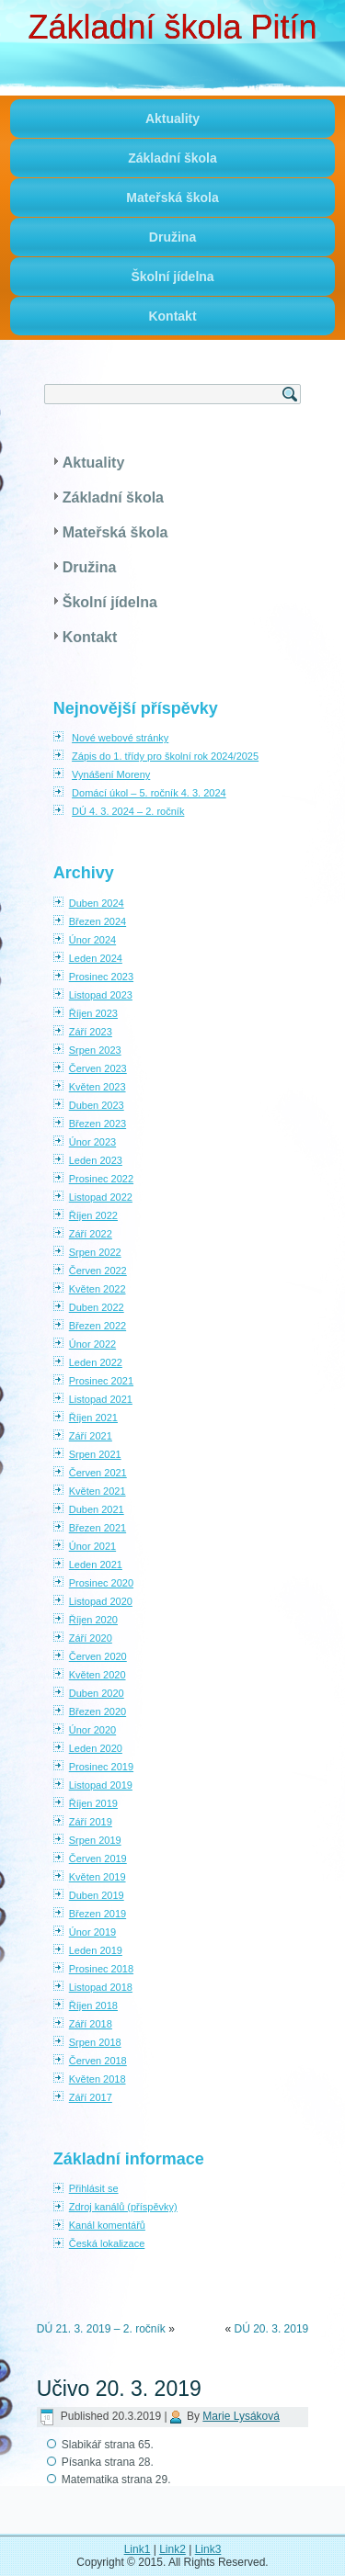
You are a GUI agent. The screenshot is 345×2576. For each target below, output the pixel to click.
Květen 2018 (97, 2079)
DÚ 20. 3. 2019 (272, 2328)
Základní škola (172, 158)
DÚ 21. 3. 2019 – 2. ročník (101, 2328)
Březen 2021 (97, 1527)
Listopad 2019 (100, 1785)
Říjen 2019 (93, 1803)
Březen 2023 (97, 1123)
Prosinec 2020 (101, 1582)
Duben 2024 (96, 903)
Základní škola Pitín (172, 27)
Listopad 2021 (100, 1399)
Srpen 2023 (95, 1050)
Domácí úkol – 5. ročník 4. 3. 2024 (149, 792)
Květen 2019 (97, 1876)
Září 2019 (90, 1821)
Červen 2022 (98, 1270)
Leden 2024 (95, 958)
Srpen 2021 (95, 1454)
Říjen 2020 (93, 1619)
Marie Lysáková (241, 2416)
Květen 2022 (97, 1288)
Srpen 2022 (95, 1252)
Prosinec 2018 (101, 1968)
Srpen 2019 (95, 1840)
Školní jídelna (172, 276)
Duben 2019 (96, 1895)
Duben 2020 (96, 1693)
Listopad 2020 (100, 1601)
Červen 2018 (98, 2060)
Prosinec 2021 (101, 1380)
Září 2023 (90, 1031)
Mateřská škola (172, 197)
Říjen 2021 (93, 1417)
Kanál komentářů (107, 2225)
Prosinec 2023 (101, 976)
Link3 (208, 2549)
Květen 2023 (97, 1086)
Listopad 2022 (100, 1197)
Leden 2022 (95, 1362)
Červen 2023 (98, 1068)
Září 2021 (90, 1435)
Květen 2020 (97, 1674)
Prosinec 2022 (101, 1178)
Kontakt (172, 316)
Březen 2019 (97, 1913)
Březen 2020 (97, 1711)
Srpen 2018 (95, 2042)
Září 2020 (90, 1638)
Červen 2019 (98, 1858)
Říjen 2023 (93, 1013)
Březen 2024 (97, 921)
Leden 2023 (95, 1160)
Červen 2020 (98, 1656)
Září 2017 (90, 2097)
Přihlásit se (94, 2188)
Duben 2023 (96, 1105)
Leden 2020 (95, 1748)
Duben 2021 (96, 1509)
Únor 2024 (92, 939)
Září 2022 (90, 1233)
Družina (172, 237)
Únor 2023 (92, 1141)
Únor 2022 (92, 1344)
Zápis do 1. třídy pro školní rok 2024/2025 (165, 756)
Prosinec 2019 (101, 1766)
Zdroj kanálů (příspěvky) (123, 2206)
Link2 (172, 2549)
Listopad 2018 (100, 1987)
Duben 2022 (96, 1307)
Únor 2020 (92, 1729)
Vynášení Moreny (111, 774)
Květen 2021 (97, 1491)
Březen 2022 (97, 1325)
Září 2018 (90, 2023)
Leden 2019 (95, 1950)
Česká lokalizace (107, 2243)
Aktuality (172, 118)
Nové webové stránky (120, 737)
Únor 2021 (92, 1546)
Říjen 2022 (93, 1215)
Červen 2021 (98, 1472)
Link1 (137, 2549)
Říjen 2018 (93, 2005)
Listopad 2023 (100, 994)
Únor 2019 (92, 1932)
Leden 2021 (95, 1564)
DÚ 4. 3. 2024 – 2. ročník (128, 811)
